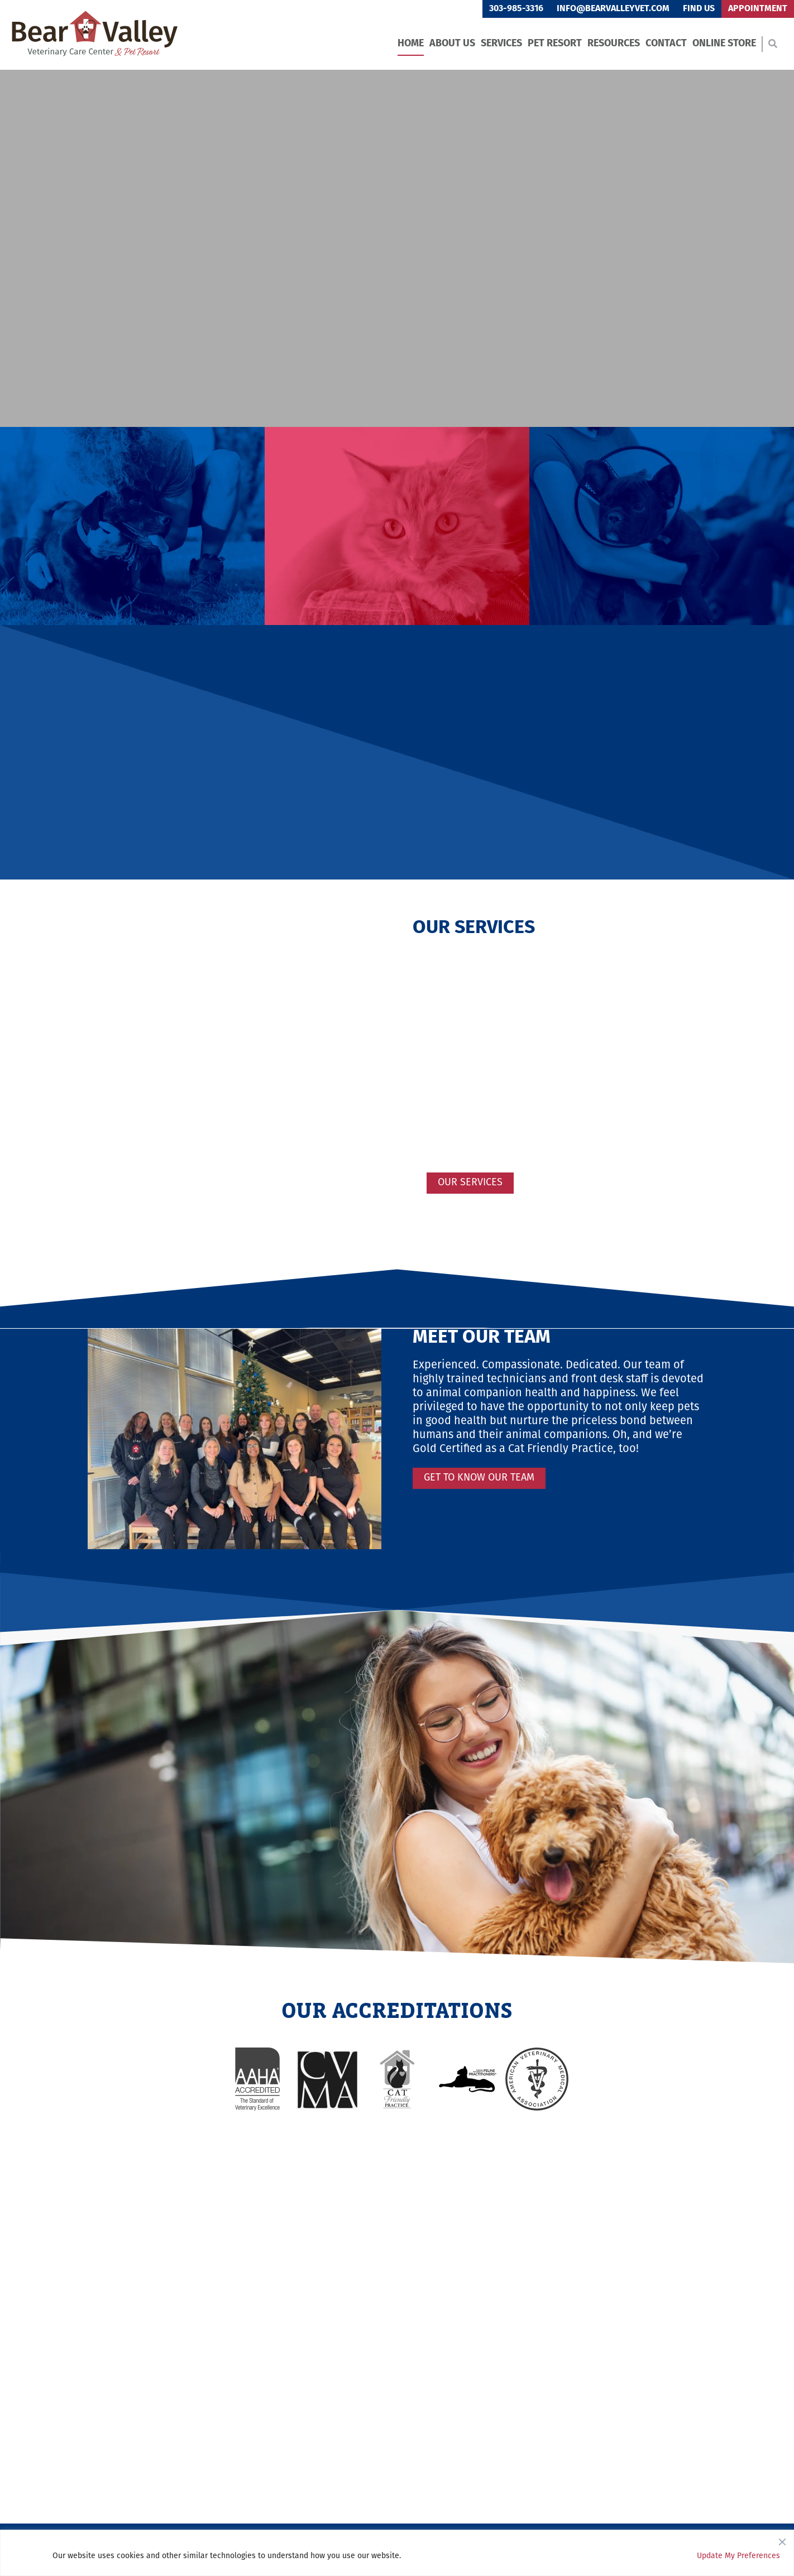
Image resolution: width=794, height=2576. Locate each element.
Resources (613, 44)
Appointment (757, 8)
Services (501, 44)
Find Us (699, 8)
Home (411, 44)
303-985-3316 (516, 8)
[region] (397, 2553)
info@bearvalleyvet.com (613, 8)
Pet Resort (555, 44)
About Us (452, 44)
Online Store (724, 44)
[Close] (782, 2539)
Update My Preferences (738, 2556)
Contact (666, 44)
